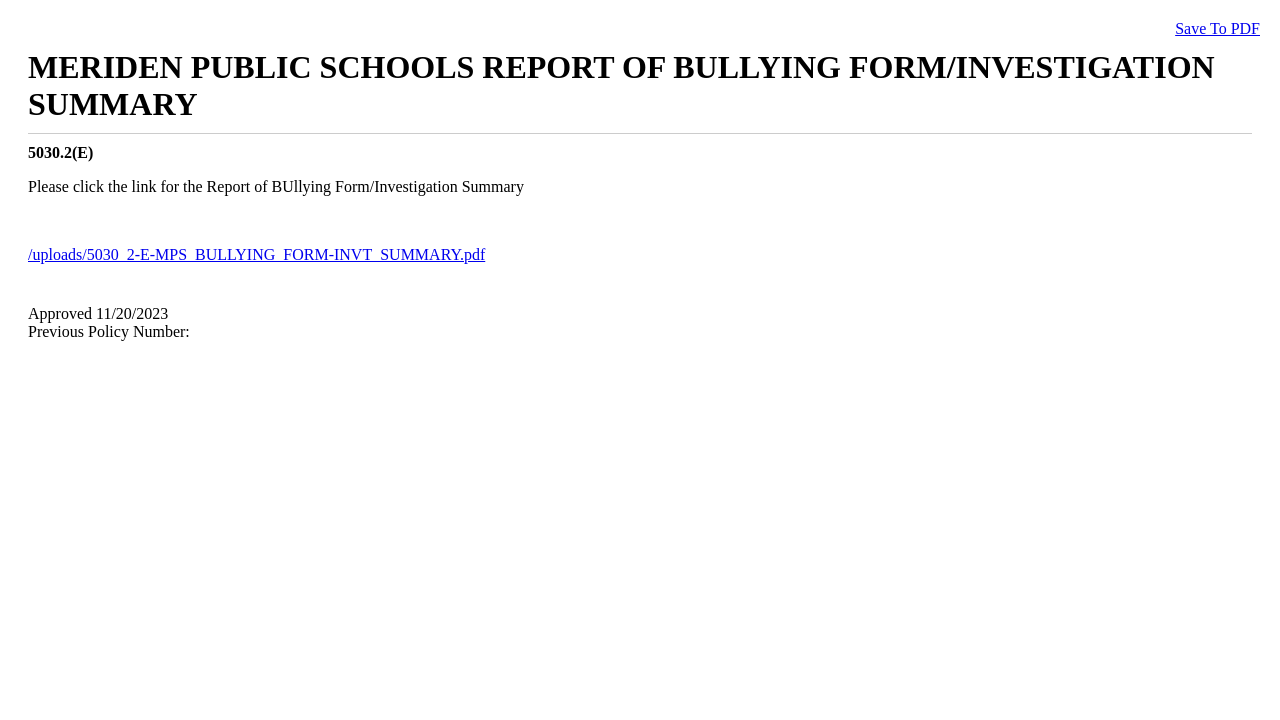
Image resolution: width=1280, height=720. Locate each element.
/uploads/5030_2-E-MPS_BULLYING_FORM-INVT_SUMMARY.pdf (256, 254)
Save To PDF (1217, 28)
